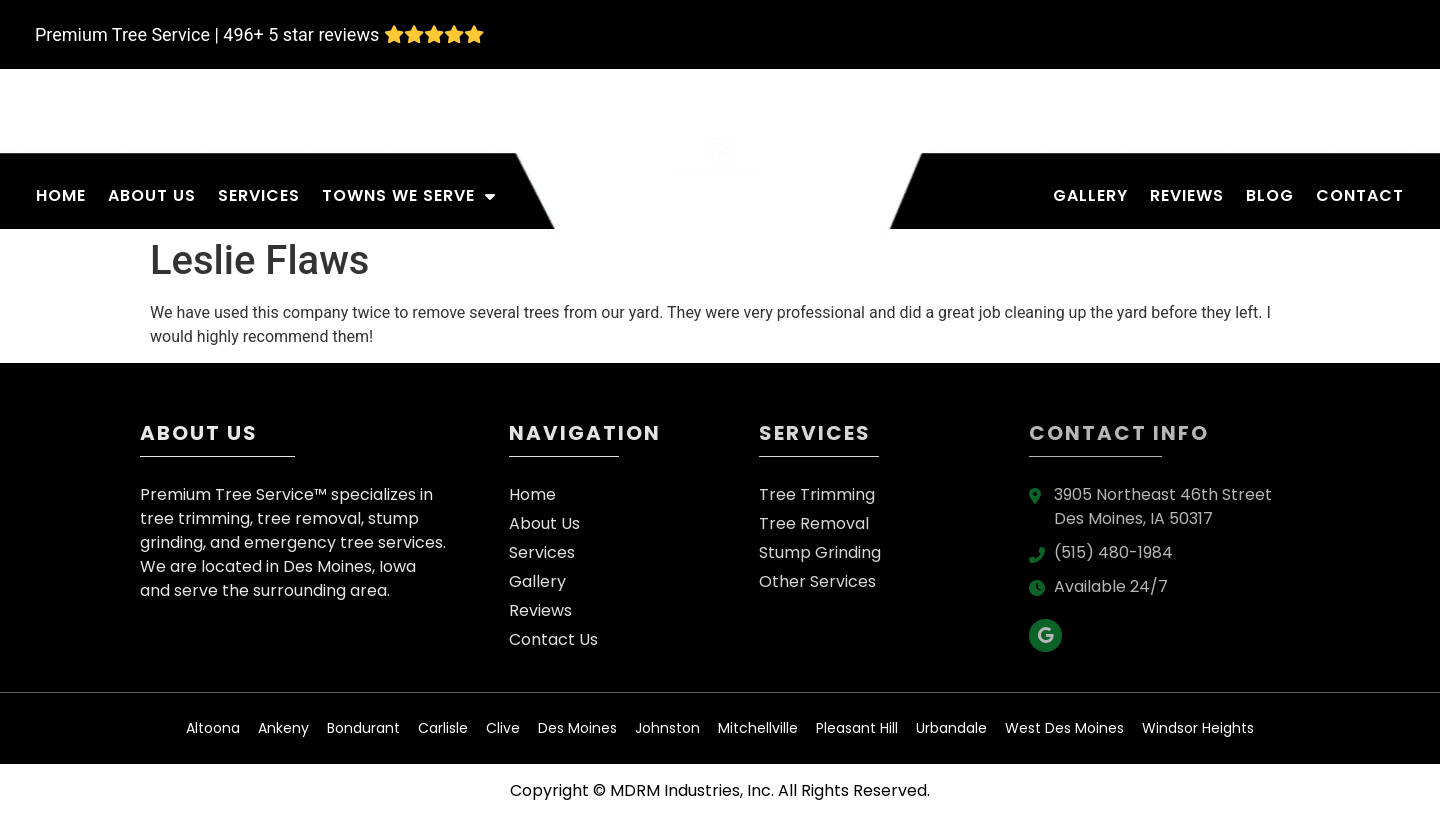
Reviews (1187, 195)
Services (259, 195)
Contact (1360, 195)
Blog (1270, 195)
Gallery (1090, 195)
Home (61, 195)
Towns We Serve (409, 196)
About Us (152, 195)
